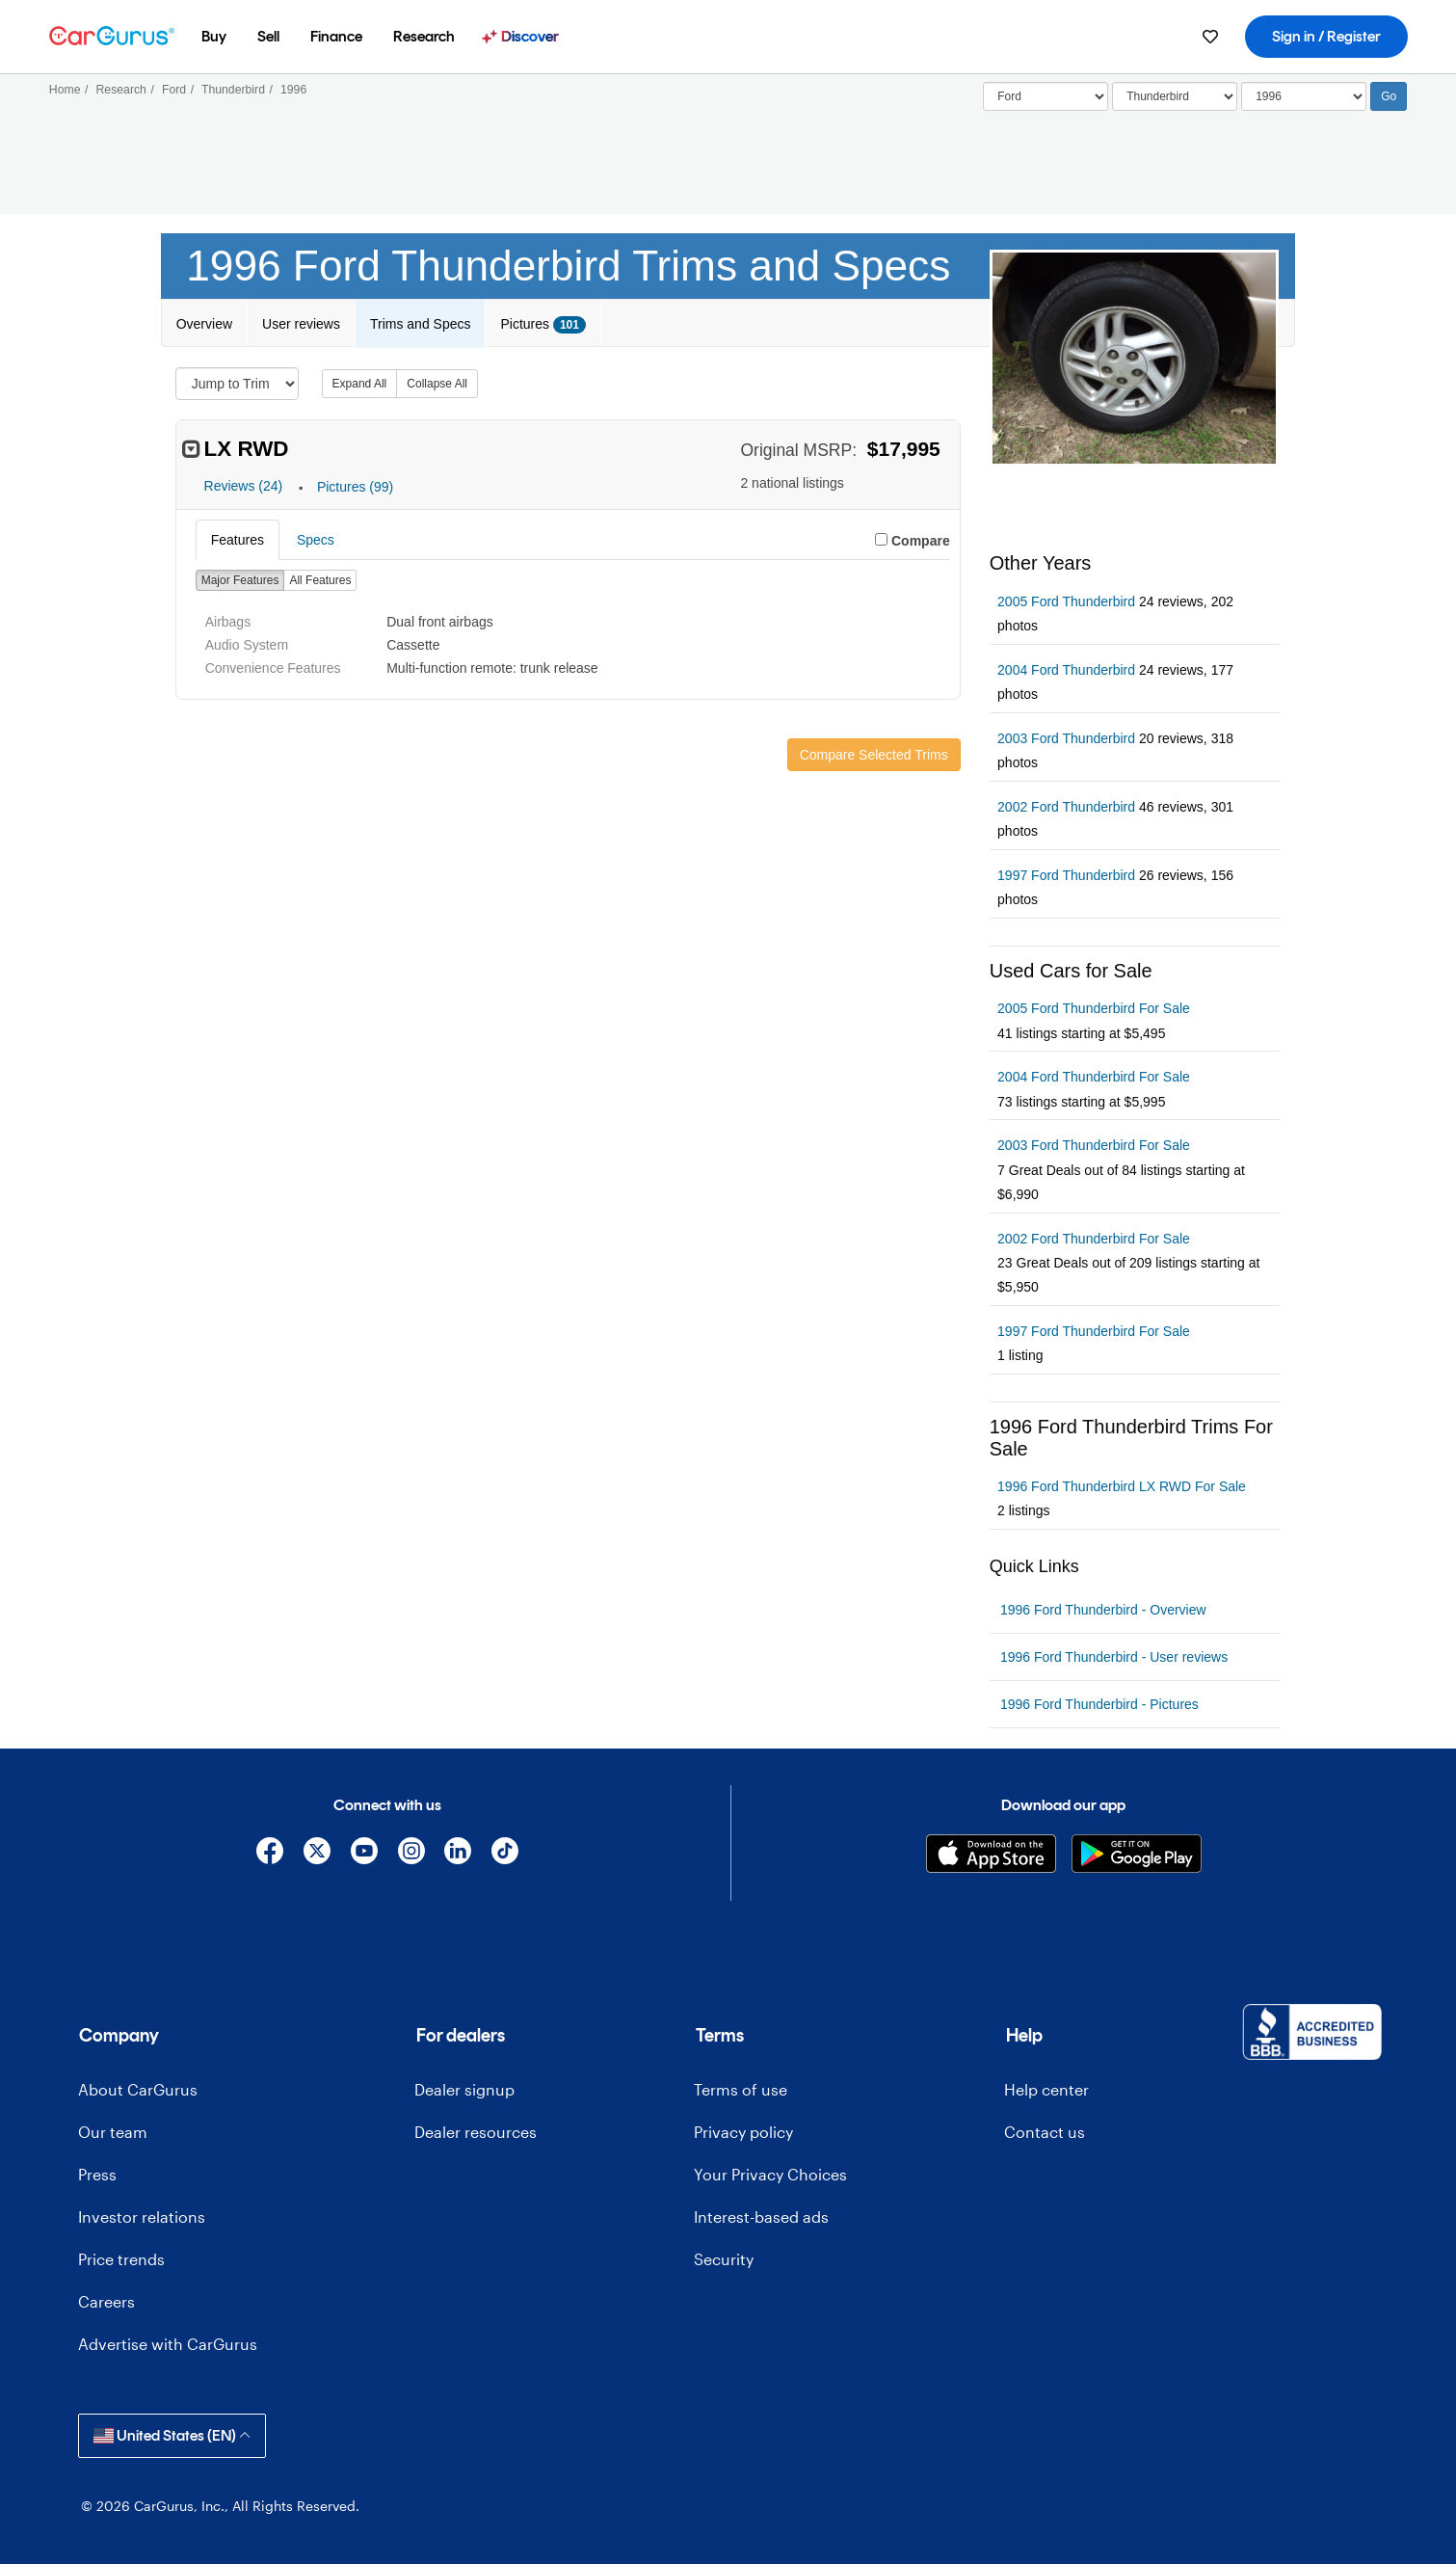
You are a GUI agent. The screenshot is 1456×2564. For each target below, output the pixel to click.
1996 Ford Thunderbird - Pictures (1099, 1704)
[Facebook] (270, 1854)
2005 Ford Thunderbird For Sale (1093, 1008)
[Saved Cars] (1210, 37)
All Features (320, 580)
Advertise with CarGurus (167, 2344)
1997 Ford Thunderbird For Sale (1093, 1331)
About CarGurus (138, 2089)
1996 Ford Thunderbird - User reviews (1114, 1657)
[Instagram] (411, 1854)
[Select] (1045, 96)
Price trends (121, 2259)
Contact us (1044, 2132)
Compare (920, 540)
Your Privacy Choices (770, 2174)
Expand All (359, 383)
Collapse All (437, 383)
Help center (1046, 2089)
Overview (204, 324)
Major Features (240, 580)
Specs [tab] (315, 540)
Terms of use (740, 2089)
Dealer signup (464, 2089)
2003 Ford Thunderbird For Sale (1093, 1145)
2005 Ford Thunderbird (1066, 601)
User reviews (301, 324)
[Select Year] (1303, 96)
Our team (112, 2132)
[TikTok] (505, 1854)
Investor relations (141, 2216)
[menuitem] (214, 36)
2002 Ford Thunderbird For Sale (1093, 1238)
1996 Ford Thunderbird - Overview (1103, 1609)
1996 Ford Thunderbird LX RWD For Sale (1121, 1486)
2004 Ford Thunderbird (1066, 670)
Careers (106, 2301)
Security (724, 2259)
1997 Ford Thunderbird (1066, 875)
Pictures (543, 325)
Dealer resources (475, 2132)
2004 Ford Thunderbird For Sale (1093, 1076)
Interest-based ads (761, 2216)
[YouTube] (363, 1854)
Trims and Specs (420, 324)
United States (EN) (172, 2435)
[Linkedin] (458, 1854)
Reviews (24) (243, 486)
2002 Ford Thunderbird (1066, 807)
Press (97, 2174)
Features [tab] (237, 540)
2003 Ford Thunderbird (1066, 738)
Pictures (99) (355, 486)
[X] (317, 1854)
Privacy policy (743, 2132)
